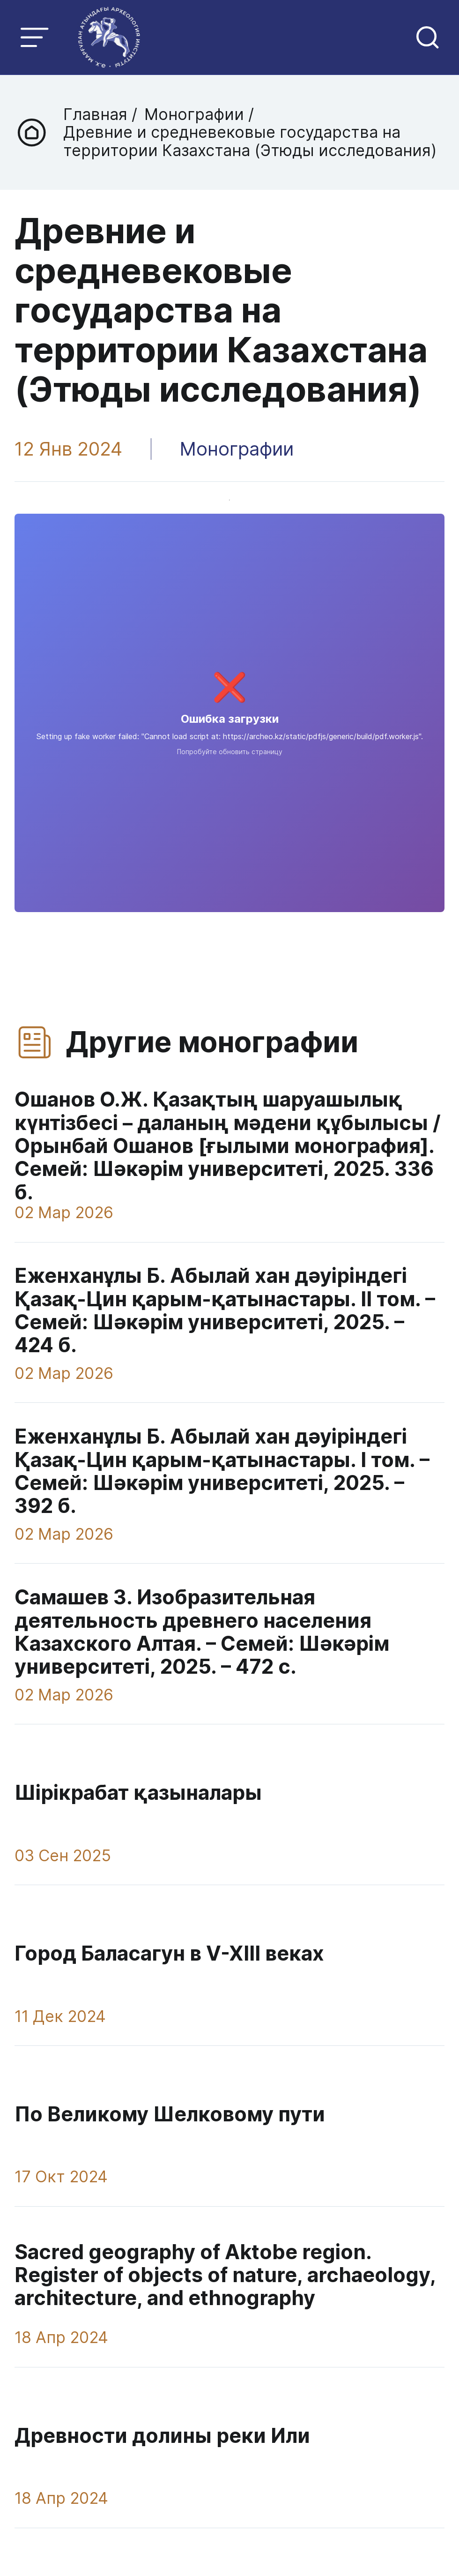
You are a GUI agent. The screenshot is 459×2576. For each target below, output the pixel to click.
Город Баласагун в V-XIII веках (169, 1952)
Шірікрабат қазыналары (138, 1792)
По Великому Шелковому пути (170, 2112)
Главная (97, 114)
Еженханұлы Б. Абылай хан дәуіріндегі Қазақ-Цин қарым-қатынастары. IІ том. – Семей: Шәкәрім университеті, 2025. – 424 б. (225, 1310)
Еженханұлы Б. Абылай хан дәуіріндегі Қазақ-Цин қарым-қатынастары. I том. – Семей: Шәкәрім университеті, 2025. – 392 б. (222, 1470)
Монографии (193, 114)
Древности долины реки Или (162, 2433)
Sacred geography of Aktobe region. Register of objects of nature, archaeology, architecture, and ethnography (225, 2272)
